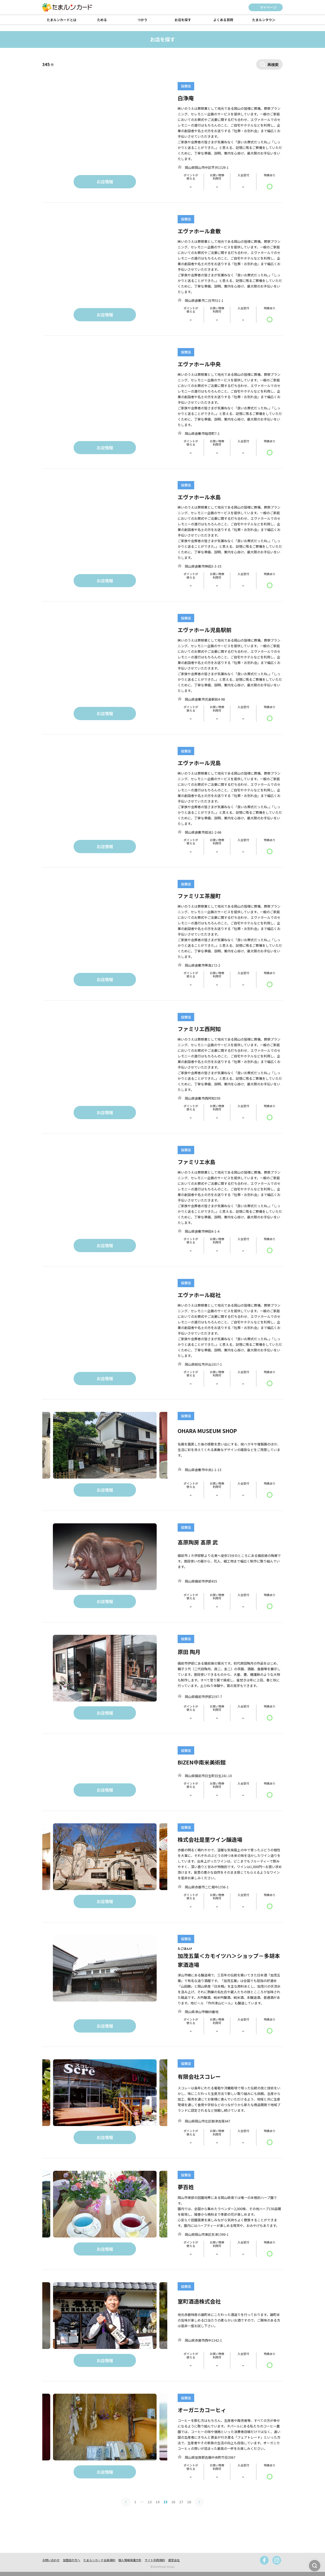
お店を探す (183, 19)
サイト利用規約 (155, 2560)
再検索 (273, 64)
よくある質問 (223, 19)
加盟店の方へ (71, 2560)
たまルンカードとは (61, 19)
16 (173, 2501)
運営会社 (174, 2560)
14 (157, 2501)
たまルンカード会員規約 (99, 2560)
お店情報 (105, 182)
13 (150, 2501)
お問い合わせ (51, 2560)
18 (189, 2501)
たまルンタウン (263, 19)
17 (181, 2501)
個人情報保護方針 (130, 2560)
